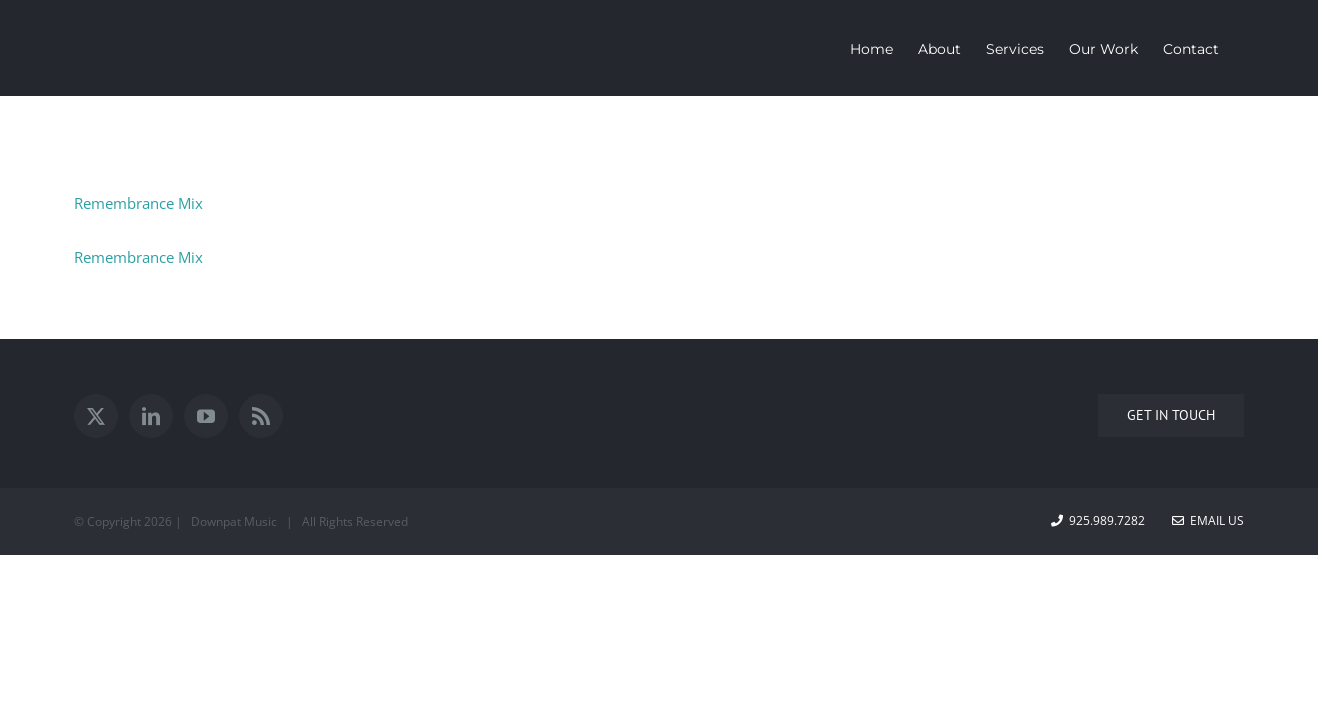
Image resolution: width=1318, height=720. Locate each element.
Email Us (1208, 520)
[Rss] (261, 416)
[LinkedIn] (151, 416)
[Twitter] (96, 416)
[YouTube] (206, 416)
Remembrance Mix (138, 203)
